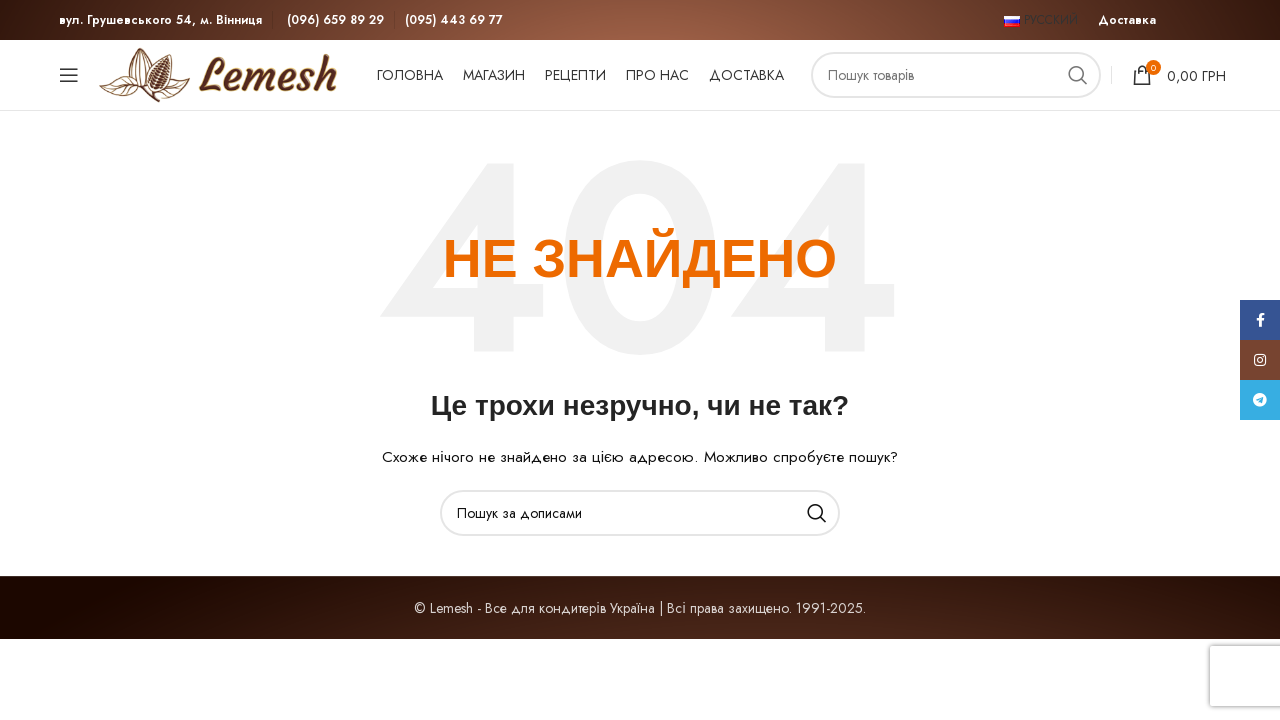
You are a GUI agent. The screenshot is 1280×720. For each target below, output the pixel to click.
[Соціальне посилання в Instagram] (1260, 360)
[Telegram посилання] (1260, 400)
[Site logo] (224, 73)
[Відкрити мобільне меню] (69, 75)
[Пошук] (956, 75)
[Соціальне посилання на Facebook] (1260, 320)
